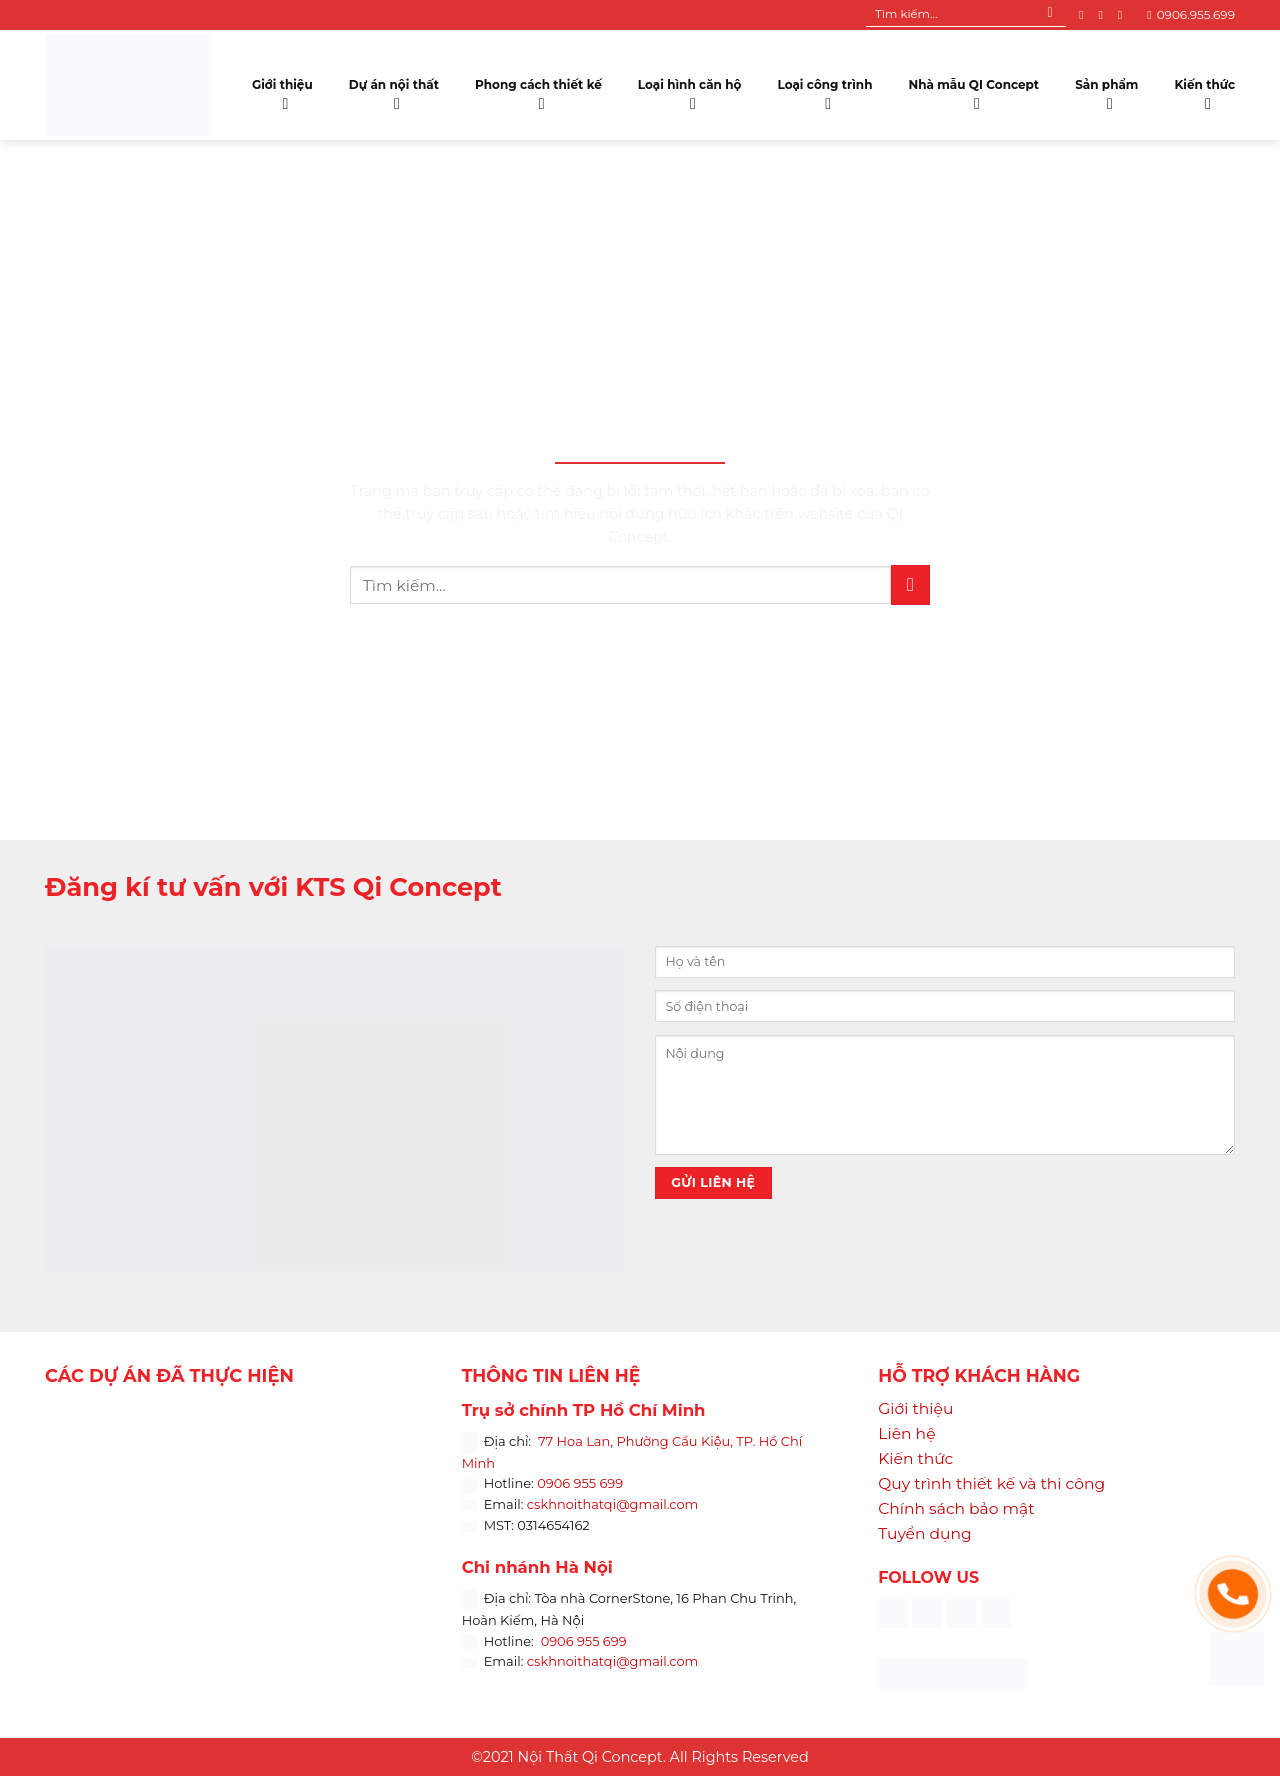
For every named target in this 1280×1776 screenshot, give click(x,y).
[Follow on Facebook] (1085, 15)
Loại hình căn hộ (690, 90)
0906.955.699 (1191, 14)
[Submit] (1050, 15)
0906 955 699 (580, 1483)
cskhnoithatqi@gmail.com (613, 1504)
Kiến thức (1204, 90)
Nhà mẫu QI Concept (973, 90)
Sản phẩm (1106, 90)
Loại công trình (825, 90)
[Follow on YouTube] (1124, 15)
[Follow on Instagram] (1104, 15)
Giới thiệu (282, 90)
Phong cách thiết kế (538, 90)
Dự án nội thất (394, 90)
